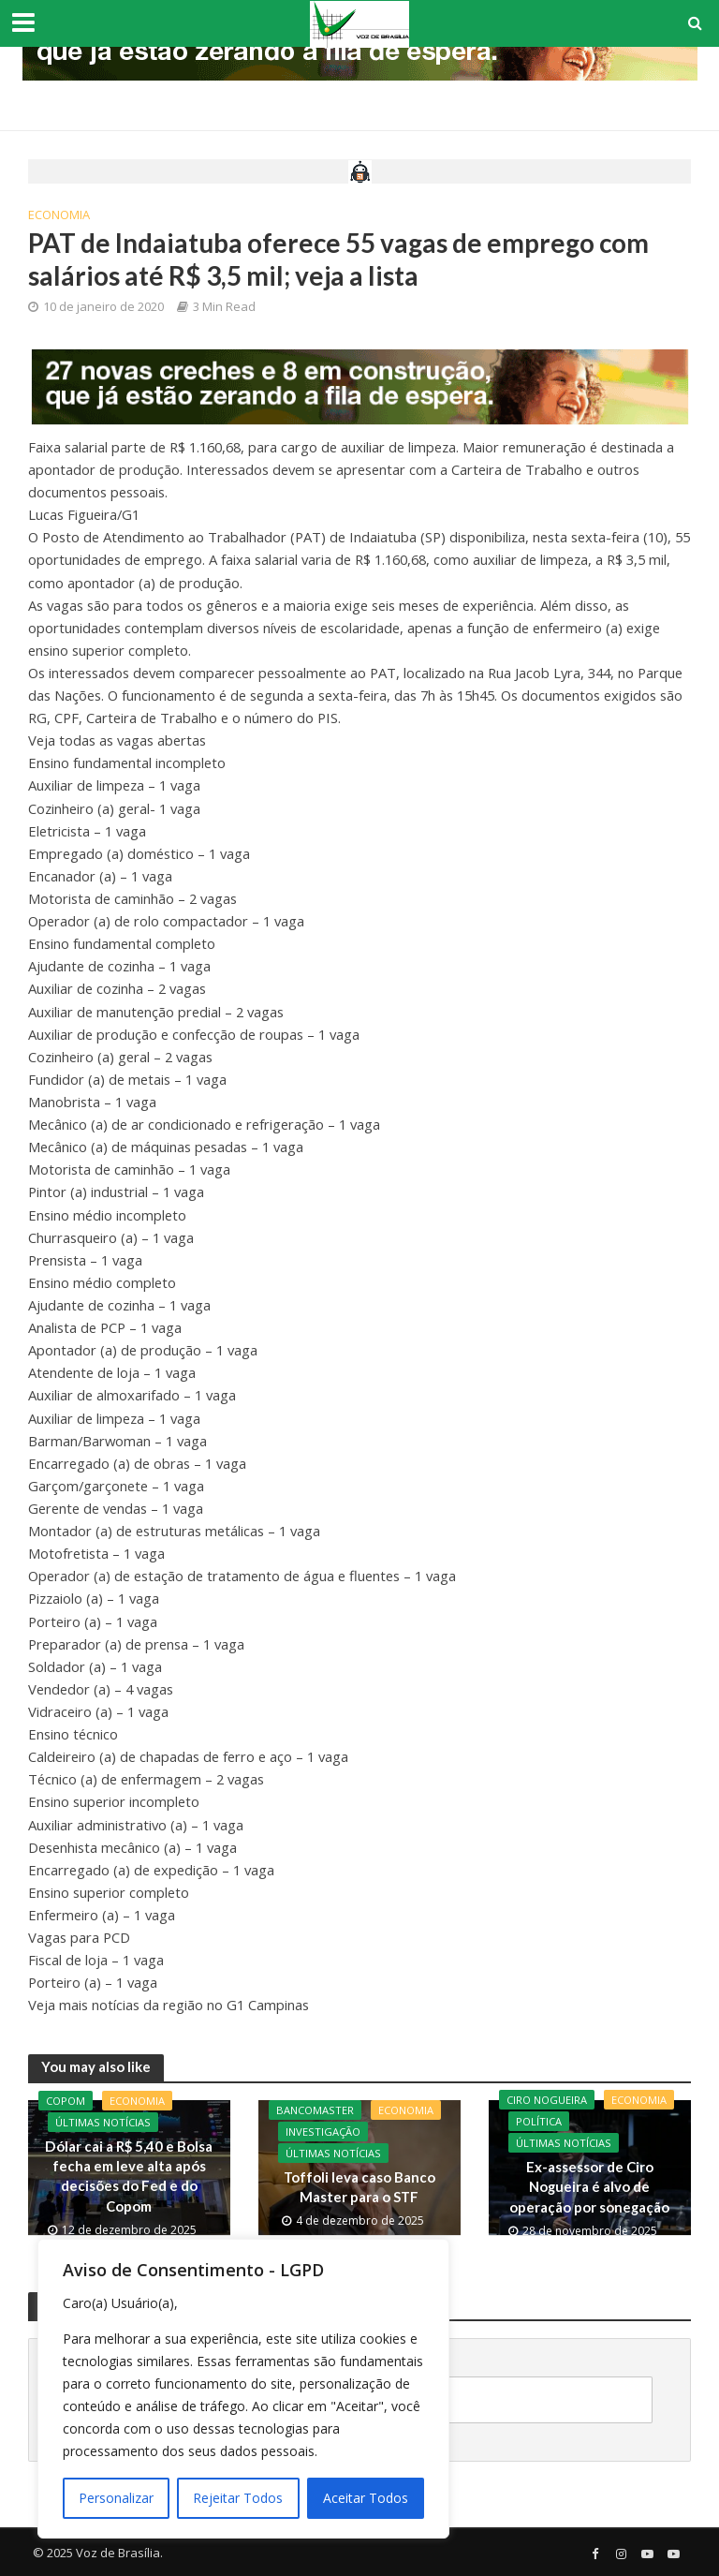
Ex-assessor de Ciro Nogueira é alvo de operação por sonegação (589, 2186)
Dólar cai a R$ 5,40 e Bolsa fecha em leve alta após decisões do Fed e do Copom (129, 2176)
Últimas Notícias (103, 2122)
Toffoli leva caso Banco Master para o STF (359, 2187)
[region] (243, 2389)
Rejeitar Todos (238, 2498)
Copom (65, 2101)
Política (539, 2121)
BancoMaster (315, 2110)
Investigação (323, 2131)
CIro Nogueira (546, 2100)
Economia (59, 214)
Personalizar (116, 2498)
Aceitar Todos (365, 2498)
